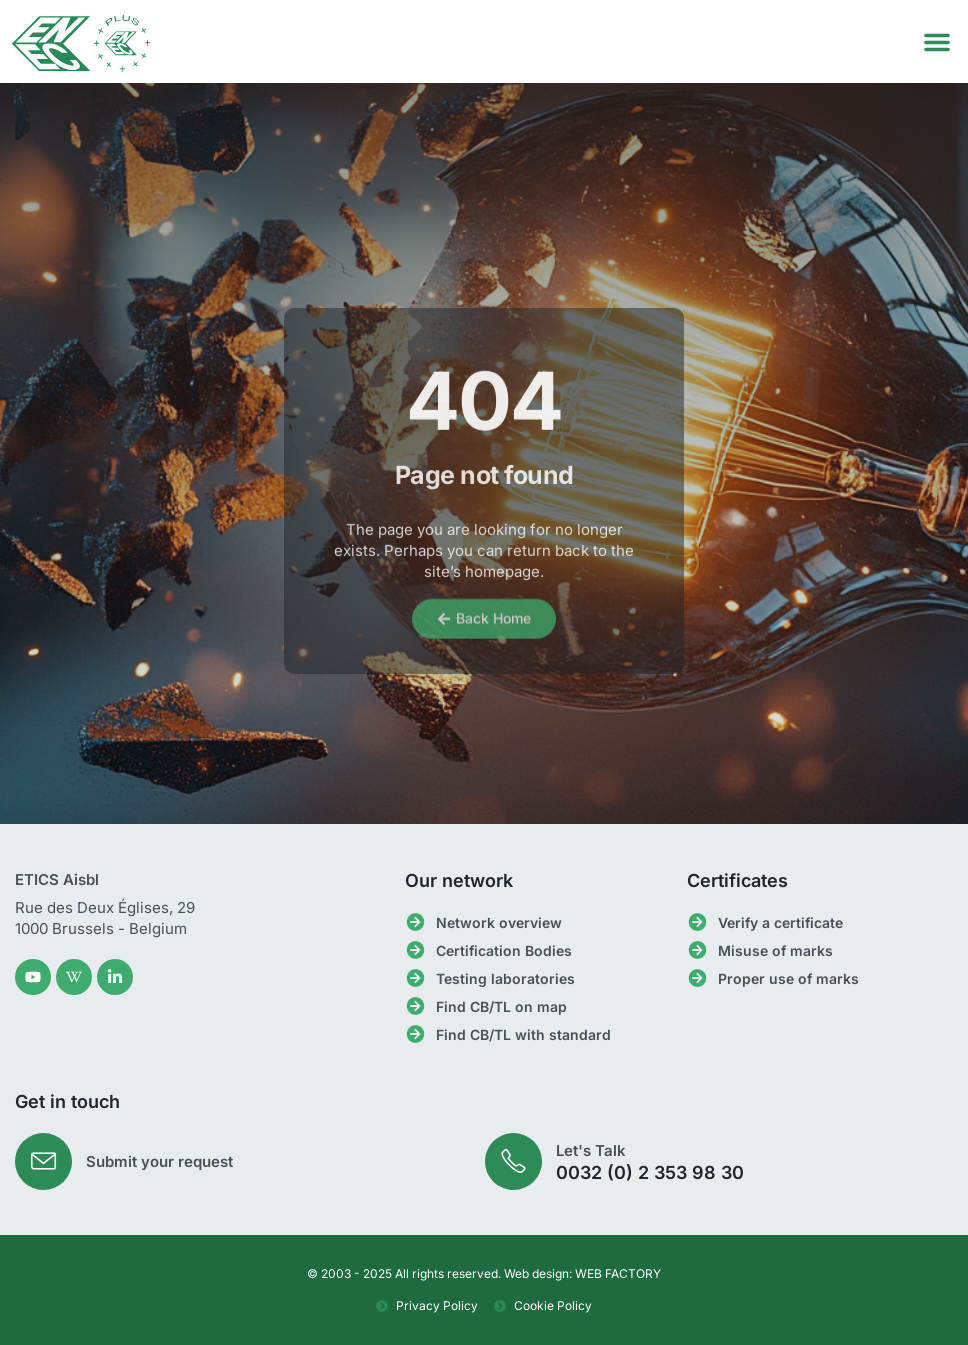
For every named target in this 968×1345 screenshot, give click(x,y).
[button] (937, 42)
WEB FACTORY (618, 1273)
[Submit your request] (43, 1161)
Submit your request (159, 1161)
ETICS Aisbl (57, 879)
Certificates (737, 880)
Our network (459, 880)
